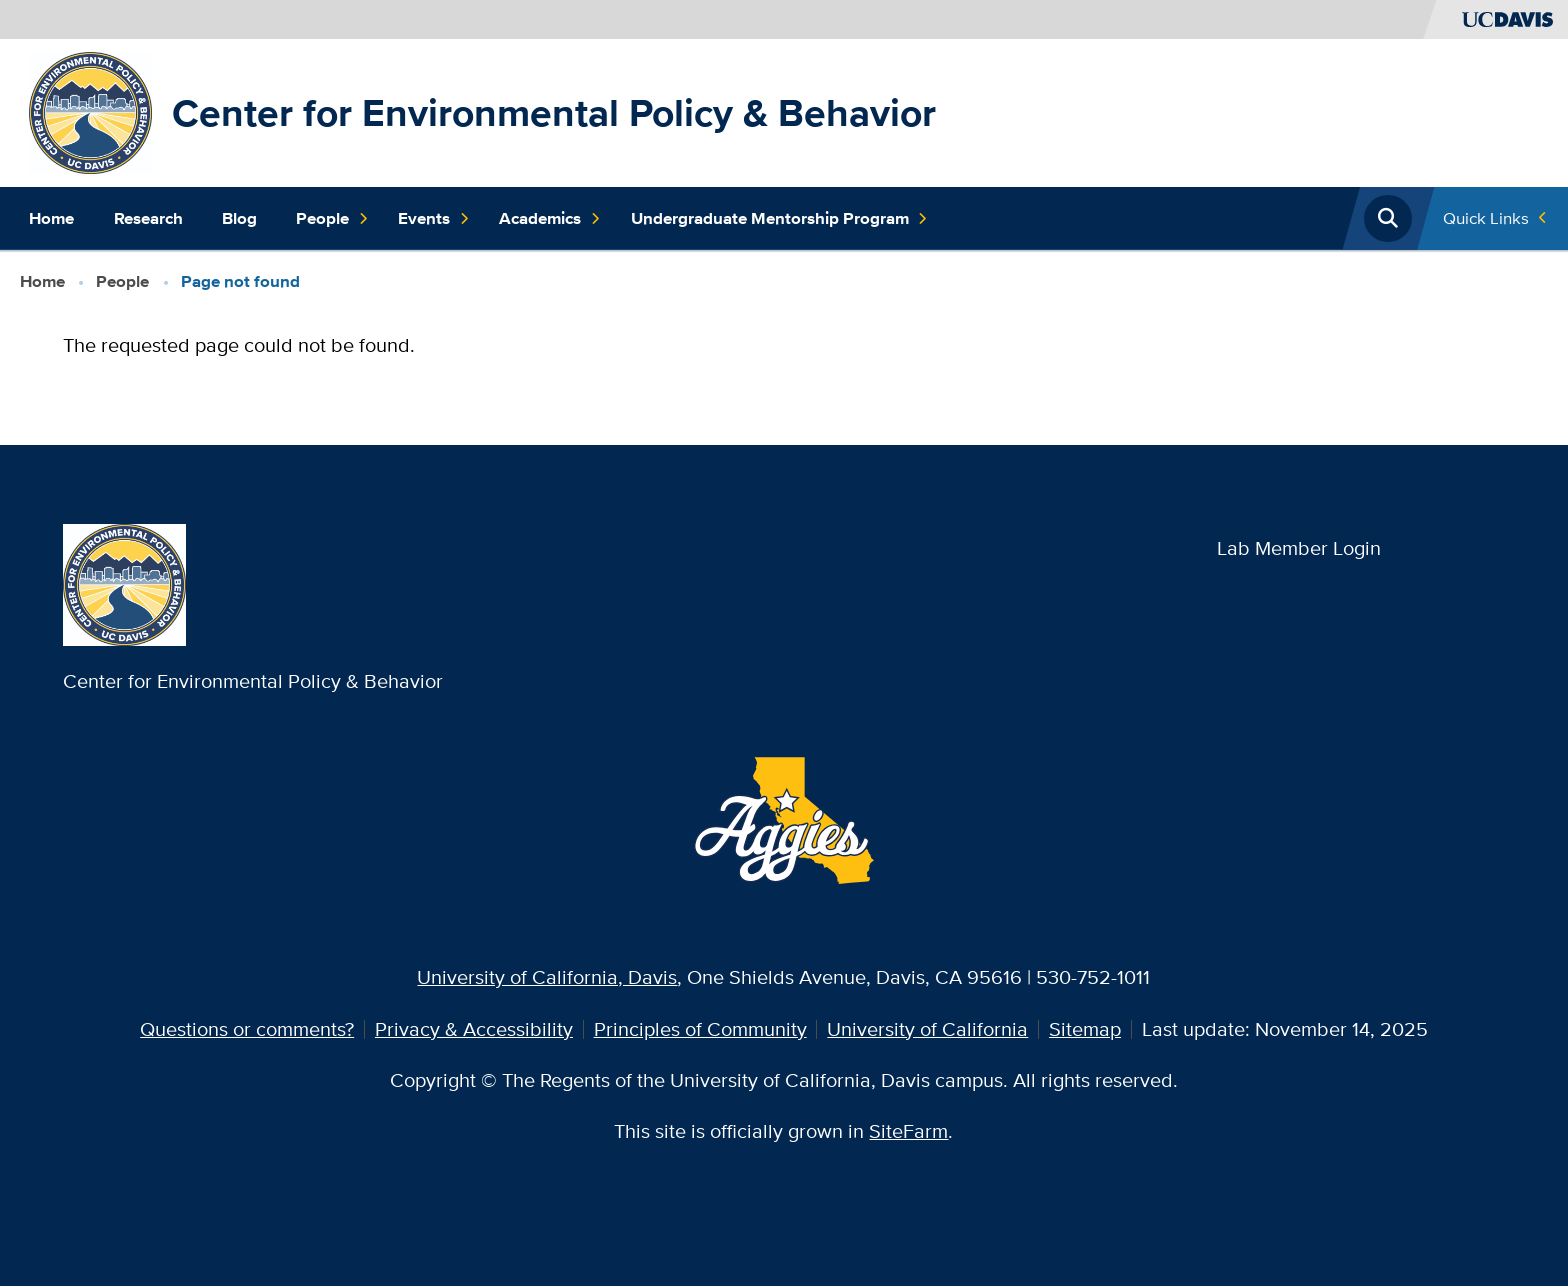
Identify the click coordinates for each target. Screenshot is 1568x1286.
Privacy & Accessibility (474, 1029)
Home (51, 218)
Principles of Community (700, 1029)
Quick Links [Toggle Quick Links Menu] (1486, 218)
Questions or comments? (247, 1029)
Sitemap (1085, 1029)
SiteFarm (908, 1131)
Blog (239, 218)
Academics (550, 219)
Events (434, 219)
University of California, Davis (547, 977)
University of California (927, 1029)
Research (148, 218)
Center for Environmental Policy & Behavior (554, 112)
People (332, 219)
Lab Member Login (1299, 548)
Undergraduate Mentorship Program (780, 219)
